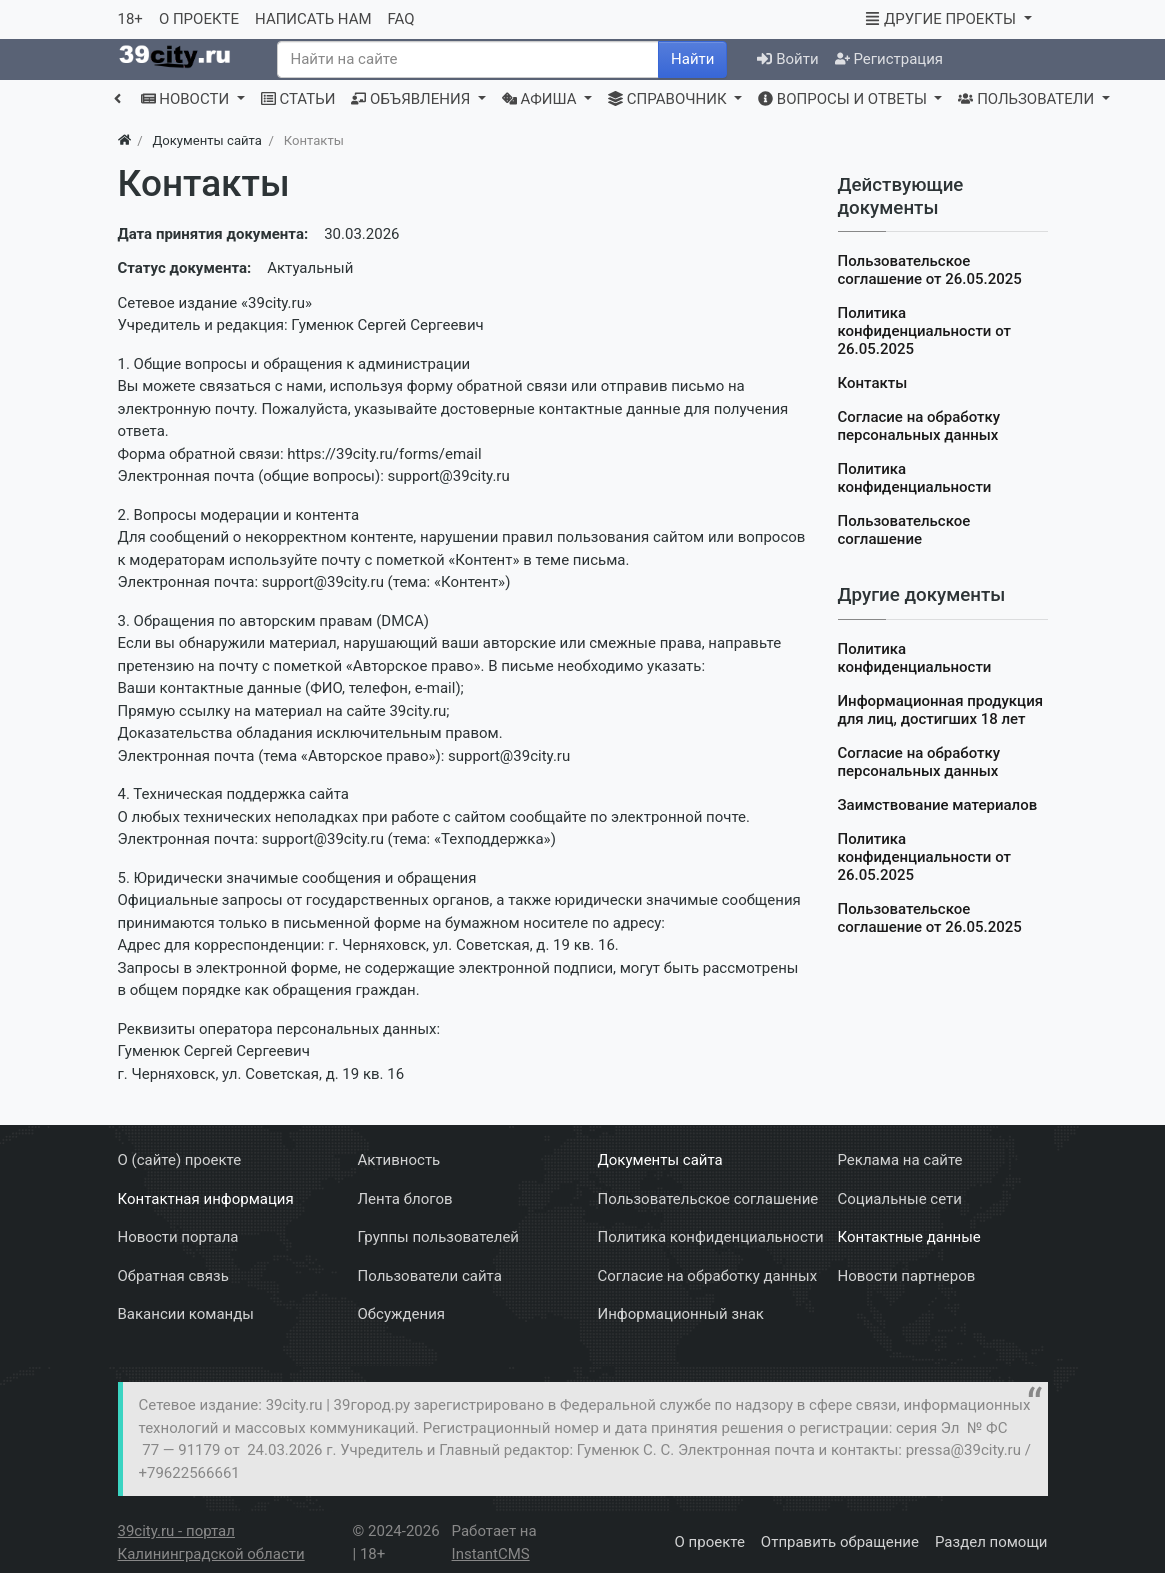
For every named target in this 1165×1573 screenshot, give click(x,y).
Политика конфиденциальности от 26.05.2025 (924, 331)
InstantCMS (491, 1554)
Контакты (873, 383)
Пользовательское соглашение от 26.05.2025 (930, 270)
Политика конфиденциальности (915, 478)
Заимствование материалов (938, 805)
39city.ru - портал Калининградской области (211, 1542)
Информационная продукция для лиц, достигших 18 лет (941, 710)
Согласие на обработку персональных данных (919, 426)
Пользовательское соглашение (904, 530)
